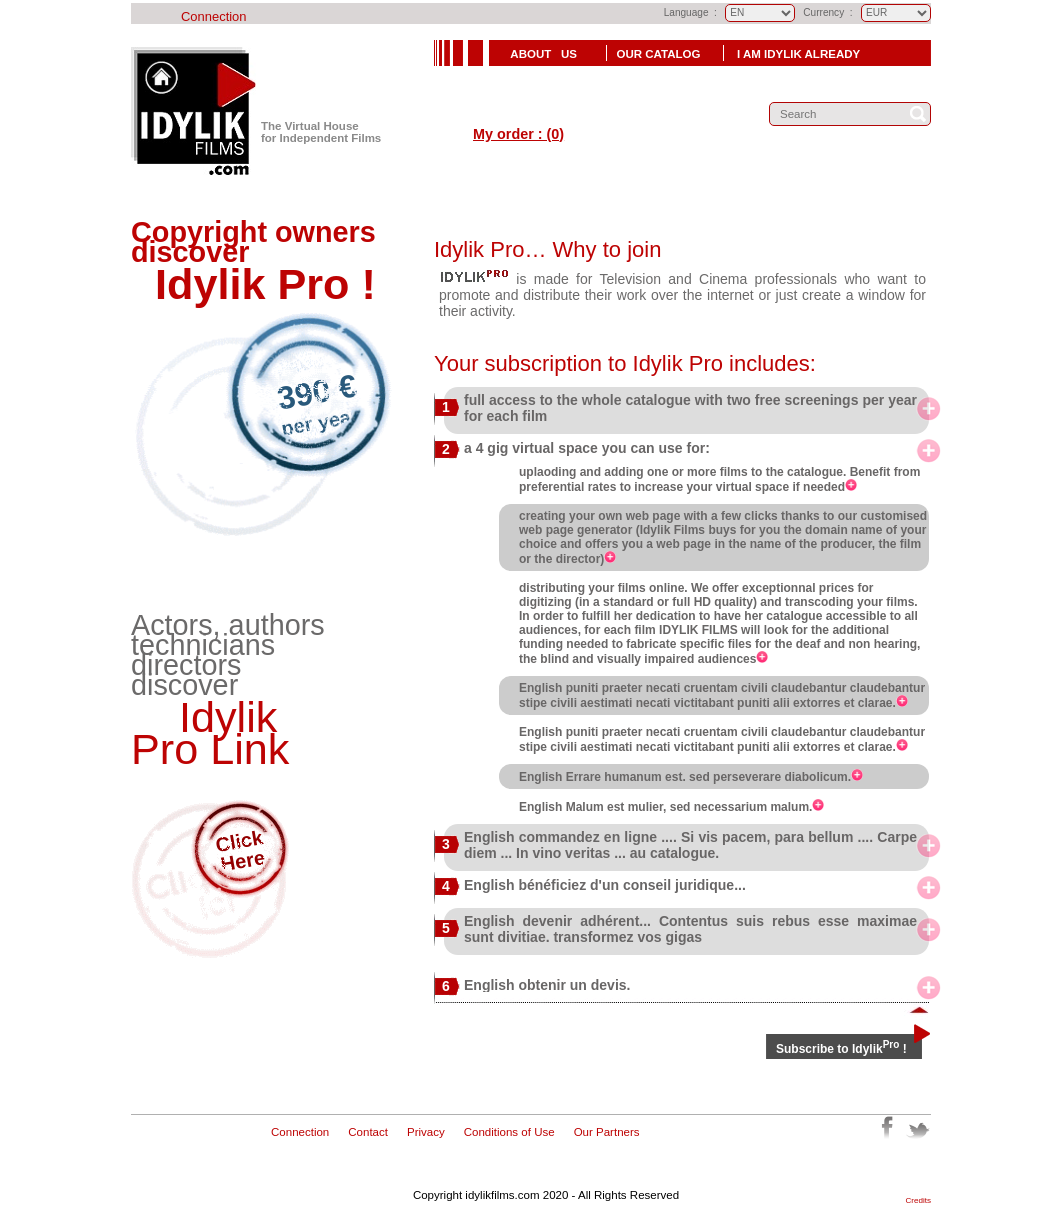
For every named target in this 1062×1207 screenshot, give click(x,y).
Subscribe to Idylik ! (841, 1049)
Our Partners (607, 1132)
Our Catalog (660, 54)
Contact (368, 1132)
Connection (214, 16)
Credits (919, 1200)
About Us (542, 54)
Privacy (426, 1132)
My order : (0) (518, 134)
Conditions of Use (509, 1132)
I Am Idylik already (798, 54)
